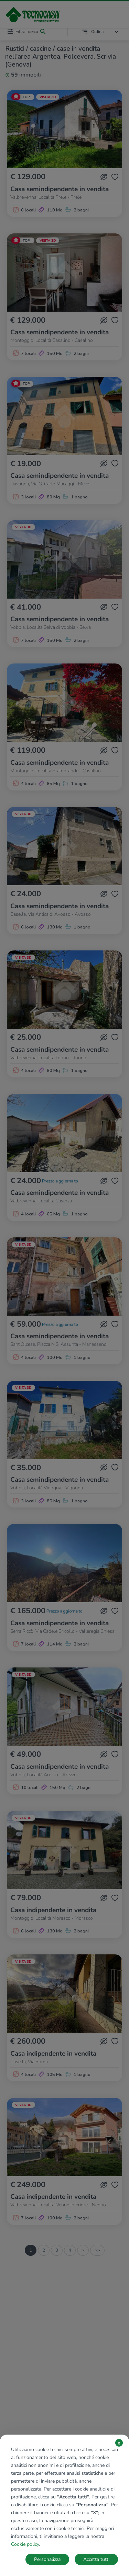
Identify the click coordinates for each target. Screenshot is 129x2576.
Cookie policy (25, 2544)
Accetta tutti (96, 2559)
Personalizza (47, 2559)
